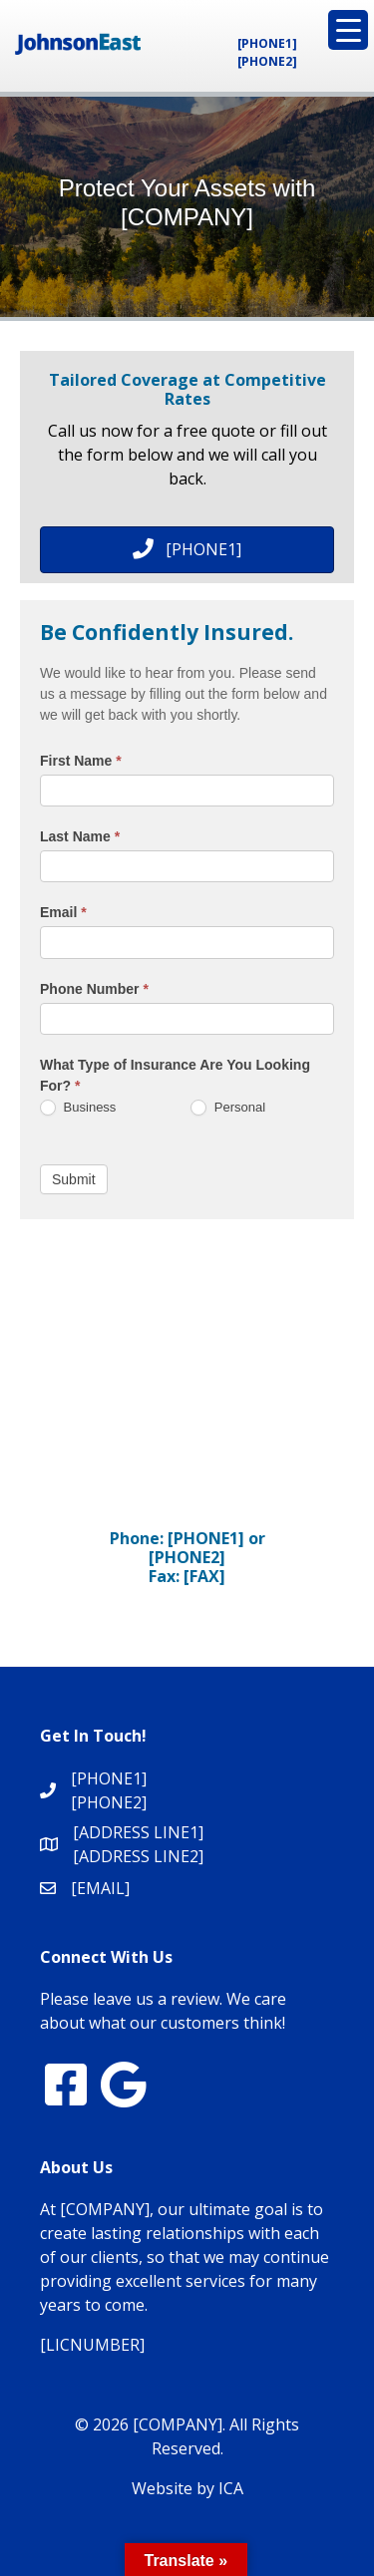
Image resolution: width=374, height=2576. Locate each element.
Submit (74, 1179)
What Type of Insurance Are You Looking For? (175, 1075)
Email (63, 912)
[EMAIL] (100, 1888)
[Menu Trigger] (348, 30)
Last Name (80, 836)
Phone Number (94, 989)
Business (78, 1108)
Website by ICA (187, 2488)
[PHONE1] (267, 43)
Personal (227, 1108)
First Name (81, 761)
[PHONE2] (267, 61)
